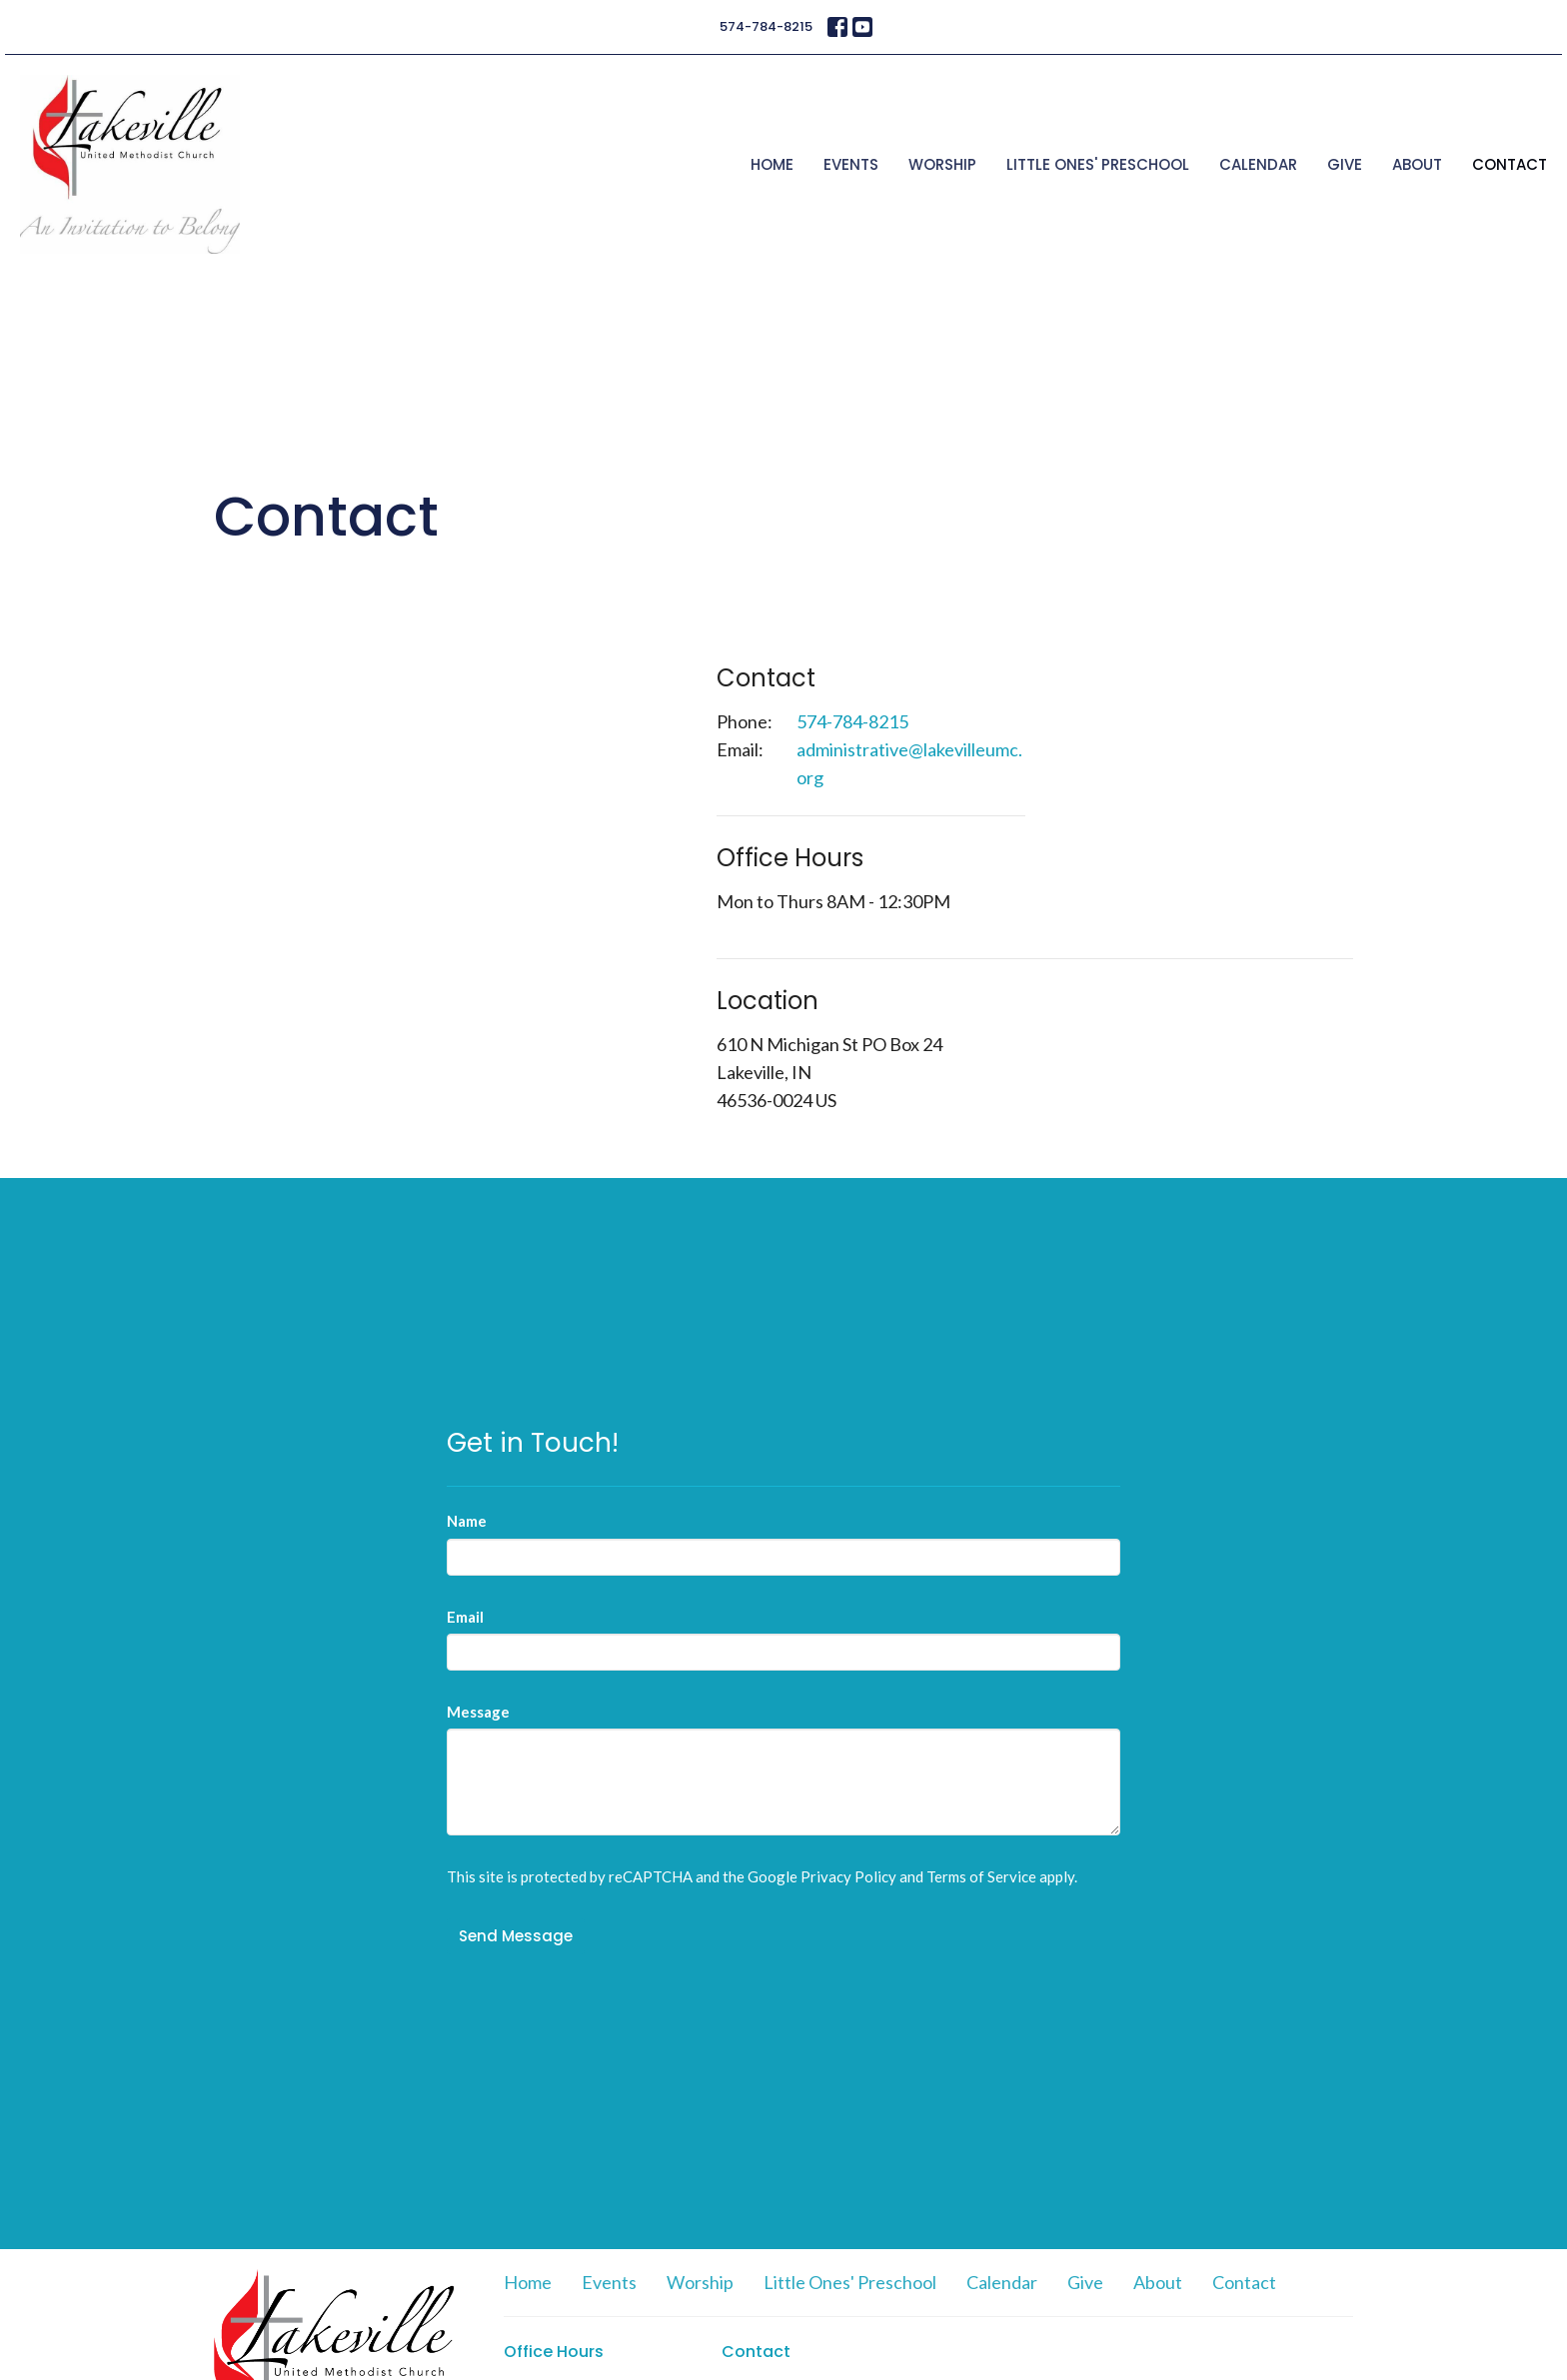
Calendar (1258, 164)
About (1417, 164)
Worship (942, 164)
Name (467, 1521)
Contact (1509, 164)
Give (1344, 164)
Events (850, 164)
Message (478, 1712)
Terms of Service (981, 1876)
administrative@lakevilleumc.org (909, 763)
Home (772, 164)
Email (465, 1617)
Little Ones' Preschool (1097, 164)
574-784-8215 (766, 26)
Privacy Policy (848, 1876)
